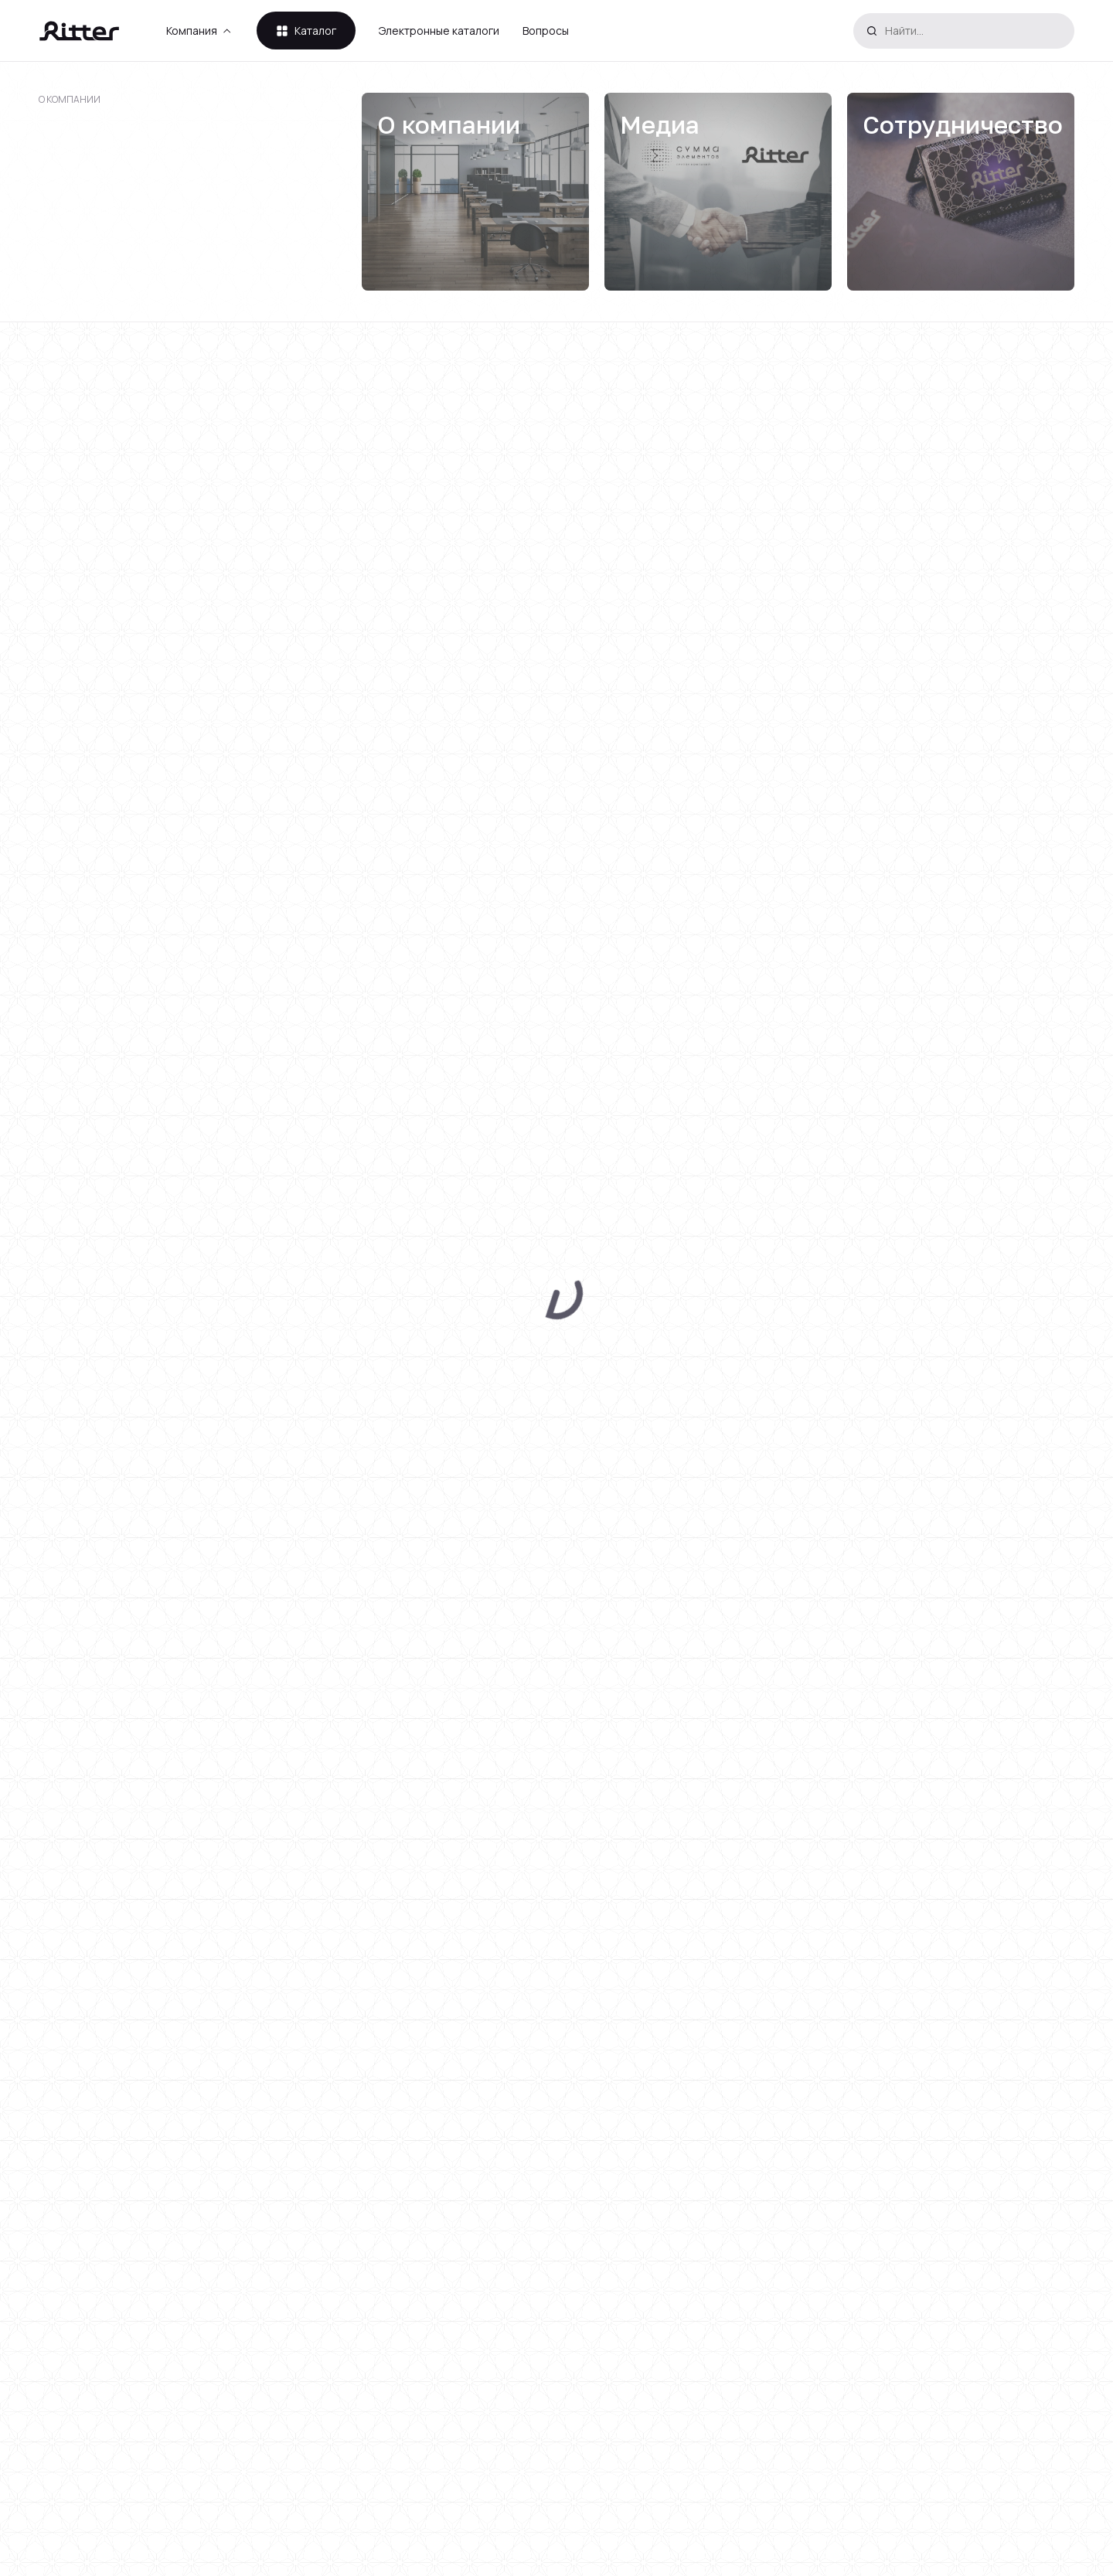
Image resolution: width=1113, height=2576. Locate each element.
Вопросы (545, 30)
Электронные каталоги (439, 30)
